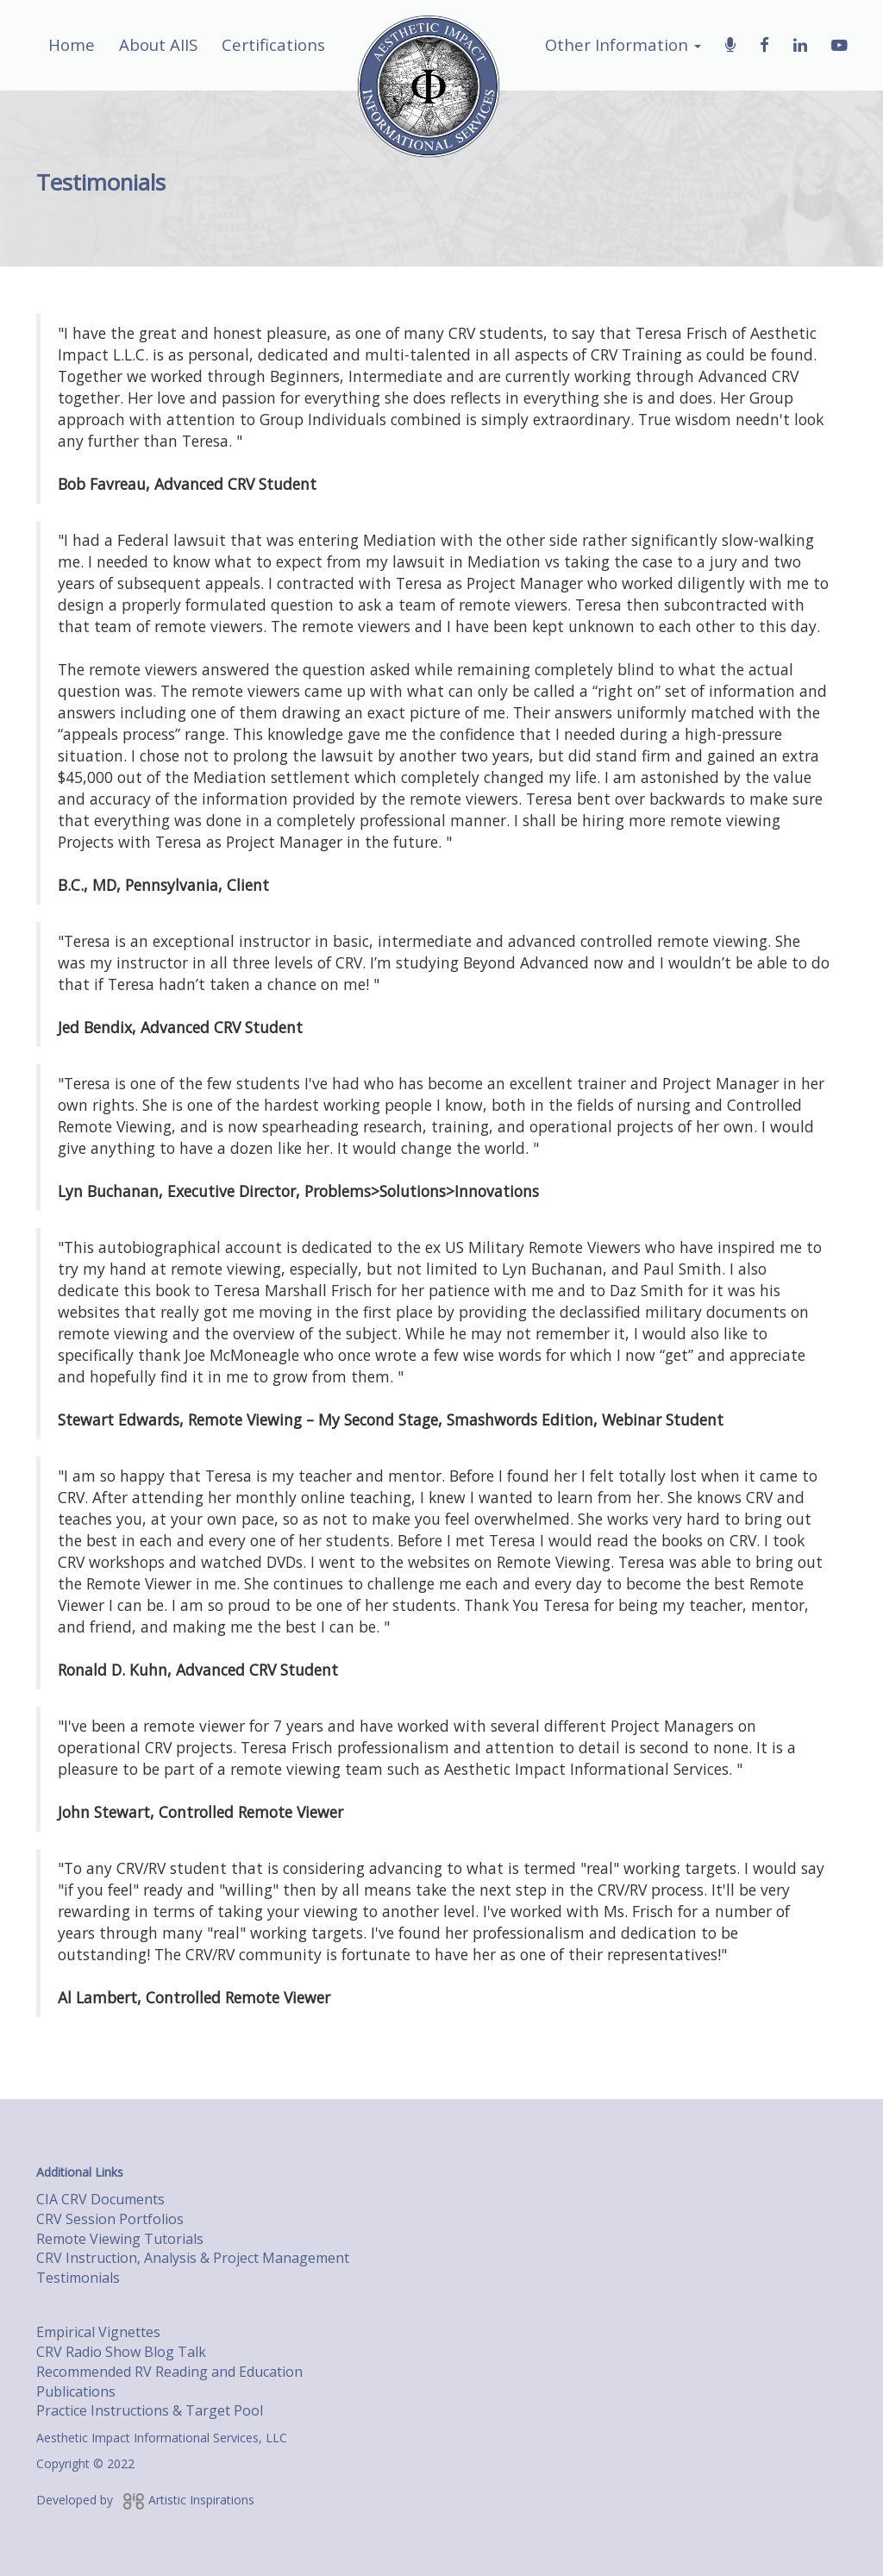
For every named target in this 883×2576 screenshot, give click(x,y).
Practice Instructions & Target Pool (149, 2410)
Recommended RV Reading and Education (169, 2371)
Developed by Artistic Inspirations (145, 2499)
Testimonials (78, 2277)
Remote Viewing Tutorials (120, 2238)
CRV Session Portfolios (110, 2218)
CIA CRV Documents (100, 2199)
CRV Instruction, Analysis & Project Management (192, 2257)
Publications (76, 2391)
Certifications (273, 44)
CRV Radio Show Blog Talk (121, 2351)
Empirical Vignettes (98, 2331)
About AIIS (158, 44)
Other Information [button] (623, 44)
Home (71, 44)
